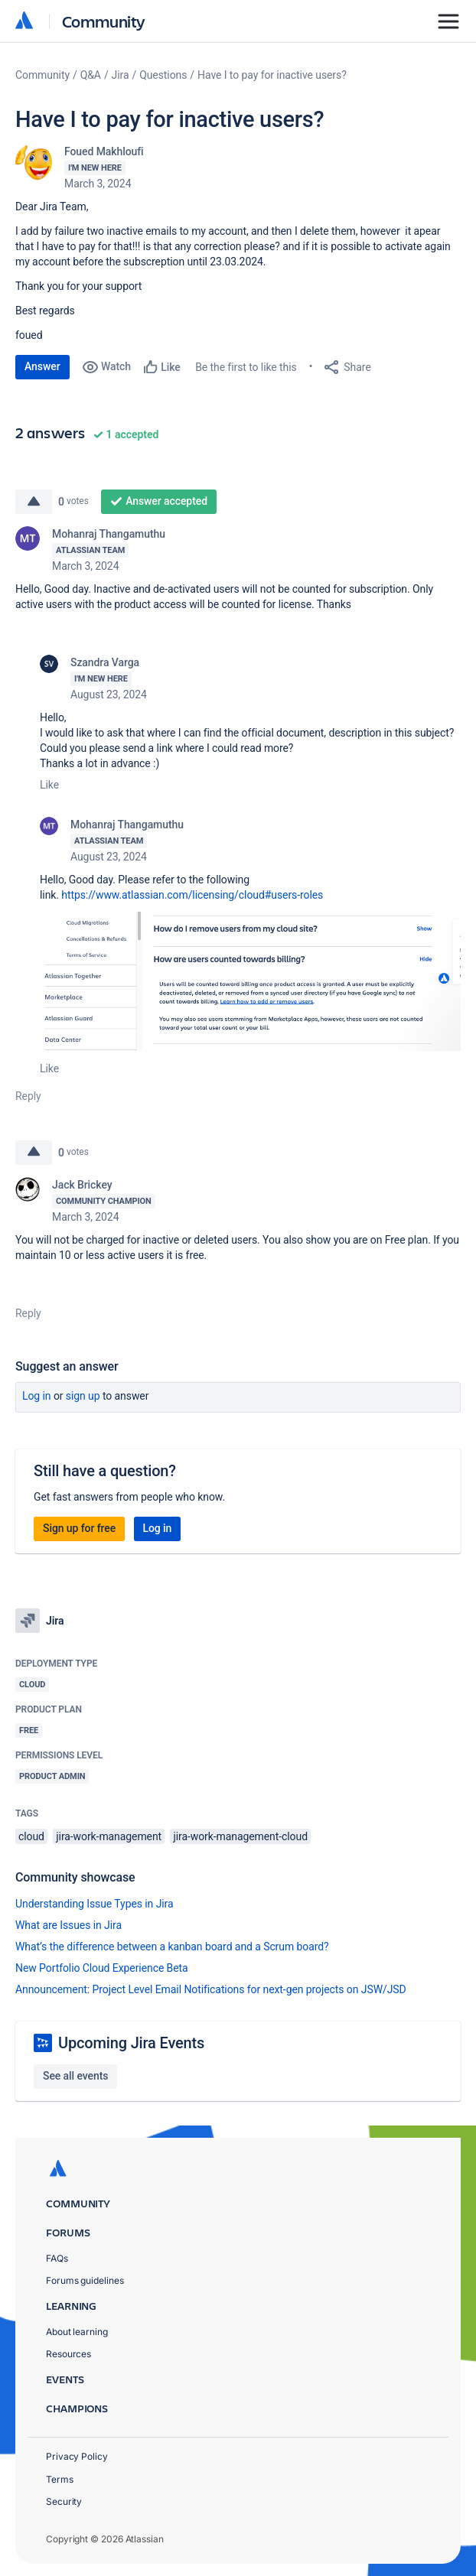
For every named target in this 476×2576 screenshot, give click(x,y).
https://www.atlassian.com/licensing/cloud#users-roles (192, 895)
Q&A (90, 75)
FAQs (57, 2258)
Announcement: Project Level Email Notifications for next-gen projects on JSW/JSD (210, 1989)
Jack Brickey (82, 1185)
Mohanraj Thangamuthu (108, 534)
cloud (31, 1836)
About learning (77, 2331)
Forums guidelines (85, 2280)
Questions (163, 75)
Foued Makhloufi (104, 151)
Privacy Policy (77, 2456)
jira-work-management (108, 1836)
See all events (75, 2076)
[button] (250, 981)
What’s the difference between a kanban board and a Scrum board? (172, 1946)
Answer (42, 366)
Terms (59, 2479)
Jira (120, 75)
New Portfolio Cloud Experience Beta (101, 1968)
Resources (68, 2354)
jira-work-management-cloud (240, 1836)
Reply (28, 1096)
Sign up (83, 1396)
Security (64, 2501)
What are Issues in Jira (68, 1925)
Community (103, 21)
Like (49, 785)
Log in (36, 1396)
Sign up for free (79, 1528)
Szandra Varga (104, 662)
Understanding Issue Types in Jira (94, 1904)
